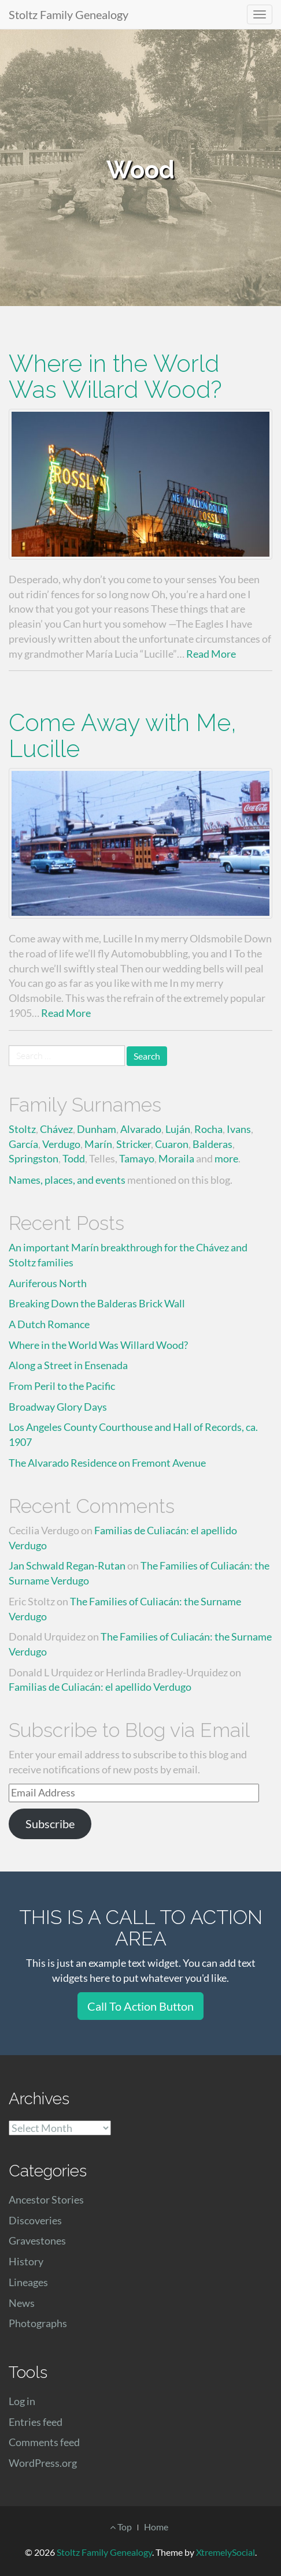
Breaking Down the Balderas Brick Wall (97, 1303)
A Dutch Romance (49, 1324)
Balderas (212, 1144)
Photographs (38, 2323)
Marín (98, 1144)
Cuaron (171, 1144)
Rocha (208, 1129)
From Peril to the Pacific (62, 1386)
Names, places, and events (67, 1179)
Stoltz (22, 1129)
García (23, 1144)
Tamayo (136, 1158)
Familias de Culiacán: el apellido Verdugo (100, 1686)
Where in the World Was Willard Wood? (115, 376)
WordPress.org (43, 2462)
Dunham (96, 1129)
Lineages (28, 2282)
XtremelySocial (225, 2552)
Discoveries (35, 2220)
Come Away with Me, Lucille (122, 736)
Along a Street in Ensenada (68, 1365)
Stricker (133, 1144)
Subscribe (50, 1824)
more (226, 1158)
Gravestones (37, 2240)
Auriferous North (48, 1283)
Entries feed (35, 2421)
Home (156, 2526)
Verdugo (61, 1144)
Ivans (239, 1129)
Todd (73, 1158)
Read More (211, 653)
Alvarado (140, 1129)
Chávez (56, 1129)
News (22, 2303)
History (26, 2261)
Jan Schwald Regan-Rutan (67, 1565)
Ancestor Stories (46, 2199)
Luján (177, 1129)
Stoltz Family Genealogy (68, 14)
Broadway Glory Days (58, 1406)
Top (121, 2526)
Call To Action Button (140, 2006)
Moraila (176, 1158)
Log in (22, 2401)
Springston (33, 1158)
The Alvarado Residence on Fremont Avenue (107, 1462)
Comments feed (44, 2442)
